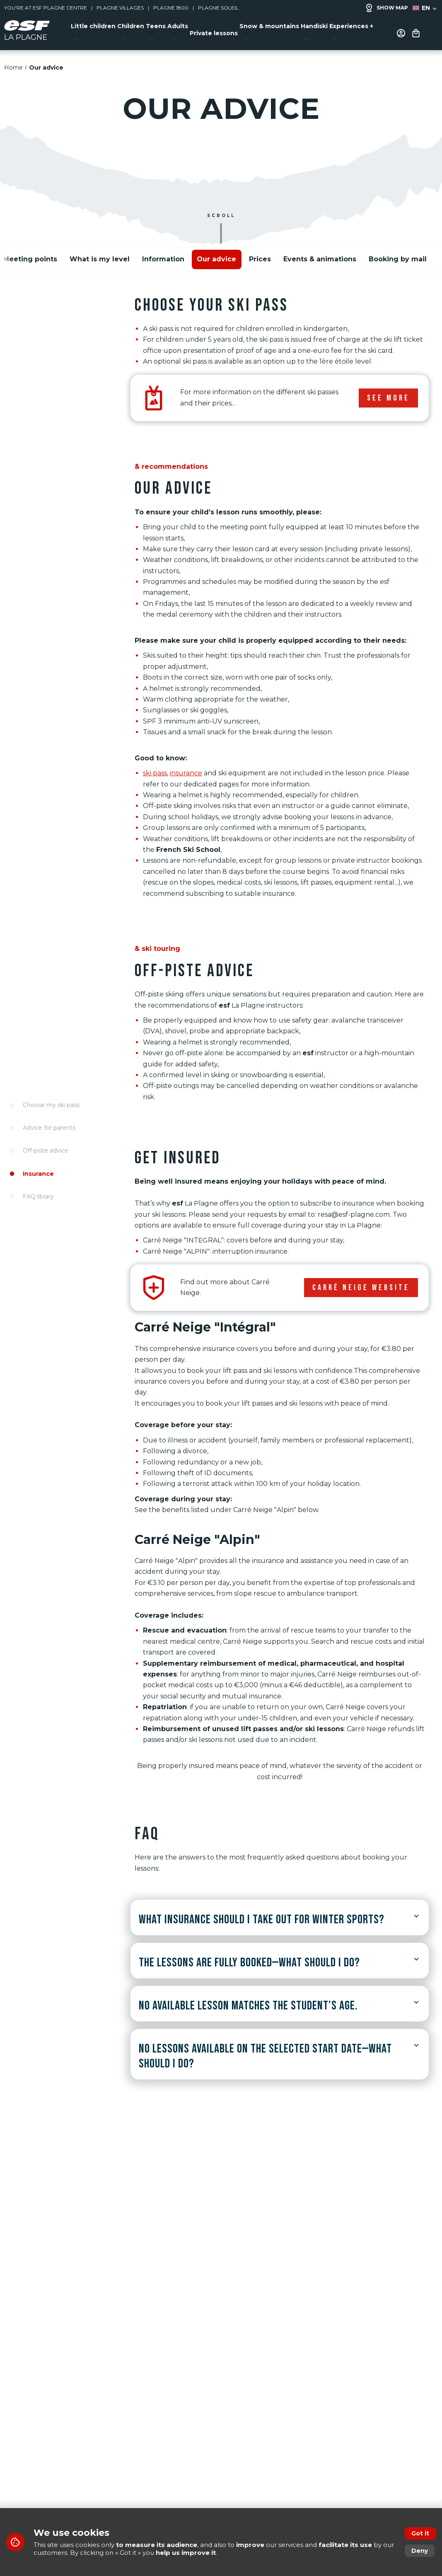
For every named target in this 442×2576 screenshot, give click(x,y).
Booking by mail (398, 254)
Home (13, 62)
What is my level (100, 254)
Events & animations (319, 254)
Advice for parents (49, 1127)
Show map (386, 8)
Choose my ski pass (51, 1105)
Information (163, 254)
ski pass (155, 768)
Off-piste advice (45, 1150)
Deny (419, 2550)
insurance (186, 768)
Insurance (38, 1173)
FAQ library (38, 1196)
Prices (260, 254)
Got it (420, 2533)
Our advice (216, 254)
